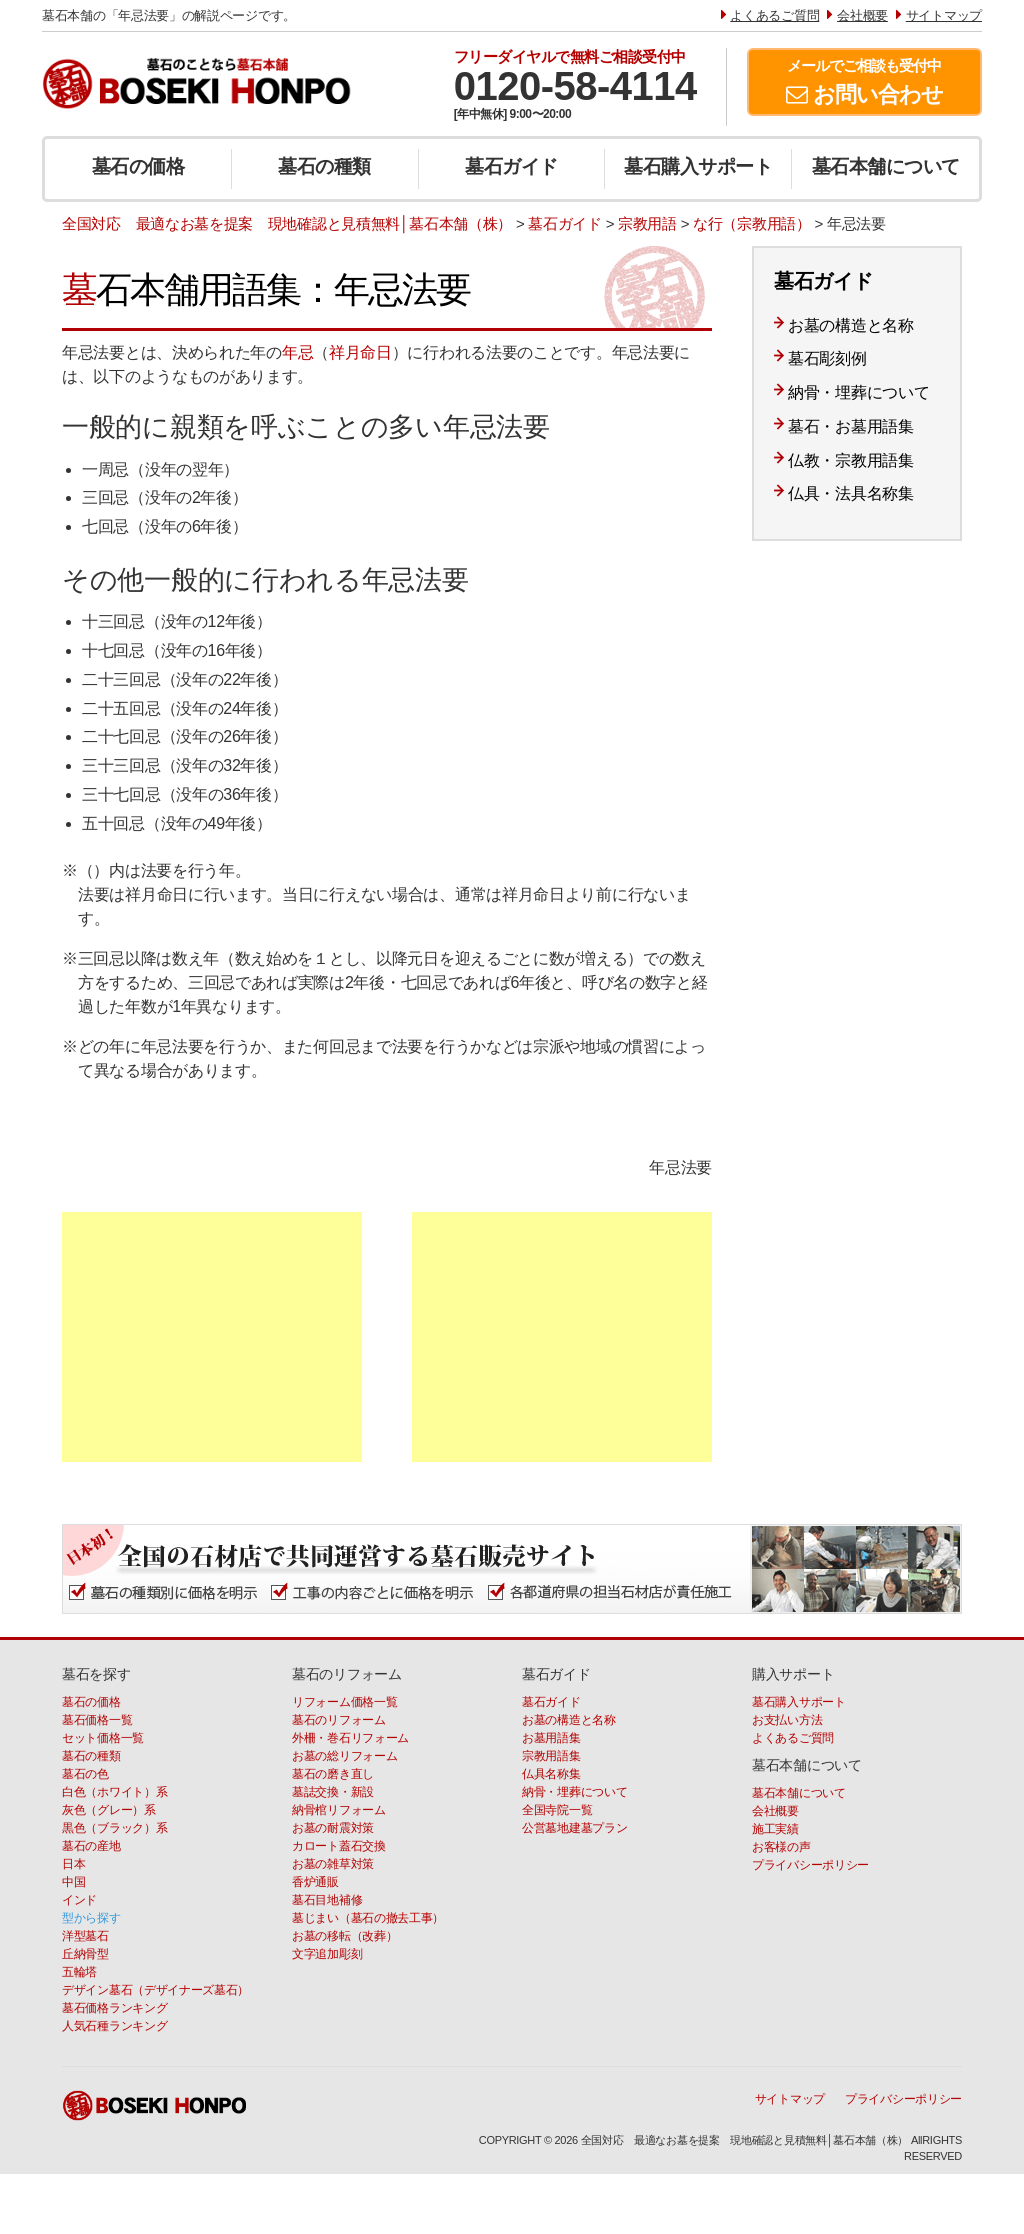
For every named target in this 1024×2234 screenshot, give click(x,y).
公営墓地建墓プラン (574, 1828)
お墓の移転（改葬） (344, 1936)
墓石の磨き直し (333, 1774)
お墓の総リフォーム (344, 1756)
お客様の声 (781, 1847)
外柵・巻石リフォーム (350, 1738)
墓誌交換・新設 (333, 1792)
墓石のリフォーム (339, 1720)
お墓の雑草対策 (333, 1864)
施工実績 (775, 1829)
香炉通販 (315, 1882)
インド (79, 1900)
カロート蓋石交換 (339, 1846)
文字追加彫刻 (327, 1954)
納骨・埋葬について (858, 392)
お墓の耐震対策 (333, 1828)
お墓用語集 (551, 1738)
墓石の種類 (324, 166)
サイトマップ (790, 2099)
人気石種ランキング (114, 2026)
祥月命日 (360, 352)
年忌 (297, 352)
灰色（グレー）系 (109, 1810)
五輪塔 (79, 1972)
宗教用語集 (551, 1756)
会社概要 (775, 1811)
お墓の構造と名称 (851, 325)
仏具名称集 (551, 1774)
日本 (73, 1864)
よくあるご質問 (793, 1738)
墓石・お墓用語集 (851, 426)
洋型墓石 (85, 1936)
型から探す (91, 1918)
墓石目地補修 (327, 1900)
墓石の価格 (138, 166)
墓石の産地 (91, 1846)
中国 (73, 1882)
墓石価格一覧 (97, 1720)
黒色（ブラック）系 (114, 1828)
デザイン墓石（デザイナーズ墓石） (155, 1990)
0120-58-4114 (575, 86)
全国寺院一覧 (557, 1810)
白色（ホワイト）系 (114, 1792)
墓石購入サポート (698, 166)
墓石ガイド (511, 166)
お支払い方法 (787, 1720)
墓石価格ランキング (114, 2008)
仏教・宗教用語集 (851, 460)
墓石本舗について (886, 166)
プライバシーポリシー (810, 1865)
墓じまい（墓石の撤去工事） (368, 1918)
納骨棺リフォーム (339, 1810)
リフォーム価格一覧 (344, 1702)
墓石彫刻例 (827, 358)
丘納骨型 (85, 1954)
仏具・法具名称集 (851, 493)
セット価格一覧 (103, 1738)
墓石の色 (85, 1774)
